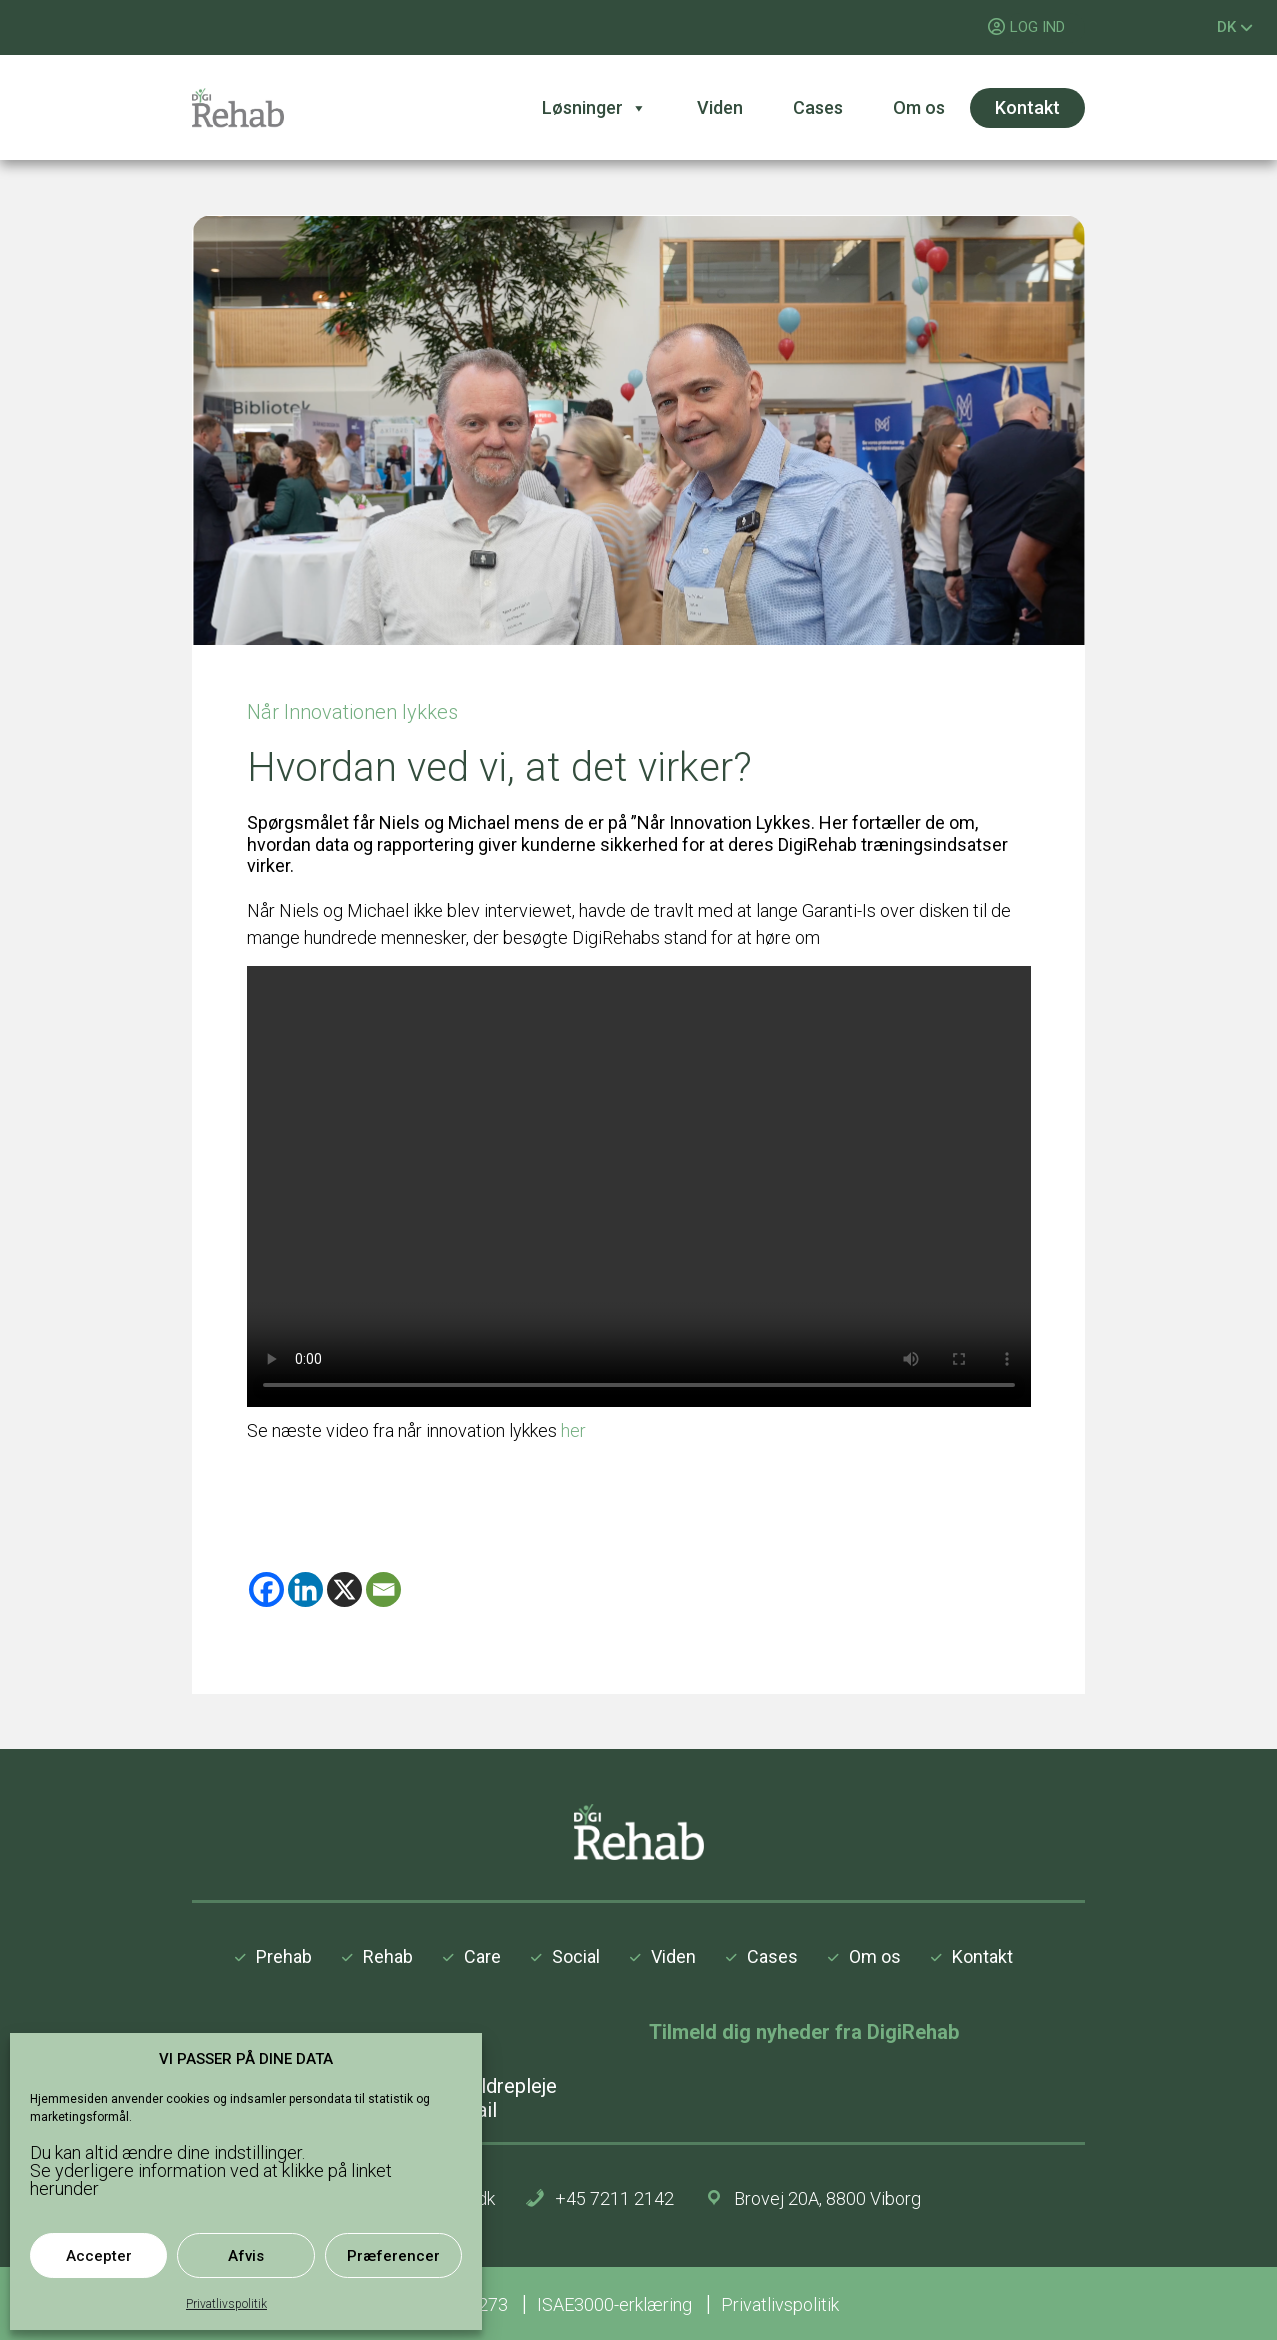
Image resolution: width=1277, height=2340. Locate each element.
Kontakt (1027, 107)
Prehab (284, 1956)
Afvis (246, 2256)
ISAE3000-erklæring (616, 2304)
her (573, 1430)
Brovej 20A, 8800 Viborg (827, 2198)
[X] (344, 1589)
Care (482, 1956)
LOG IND (1037, 27)
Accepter (99, 2256)
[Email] (383, 1589)
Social (576, 1956)
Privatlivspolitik (226, 2304)
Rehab (388, 1956)
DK (1235, 27)
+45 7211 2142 (614, 2198)
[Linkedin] (305, 1589)
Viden (720, 107)
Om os (919, 107)
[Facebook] (266, 1589)
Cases (818, 107)
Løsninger (594, 108)
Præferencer (393, 2256)
